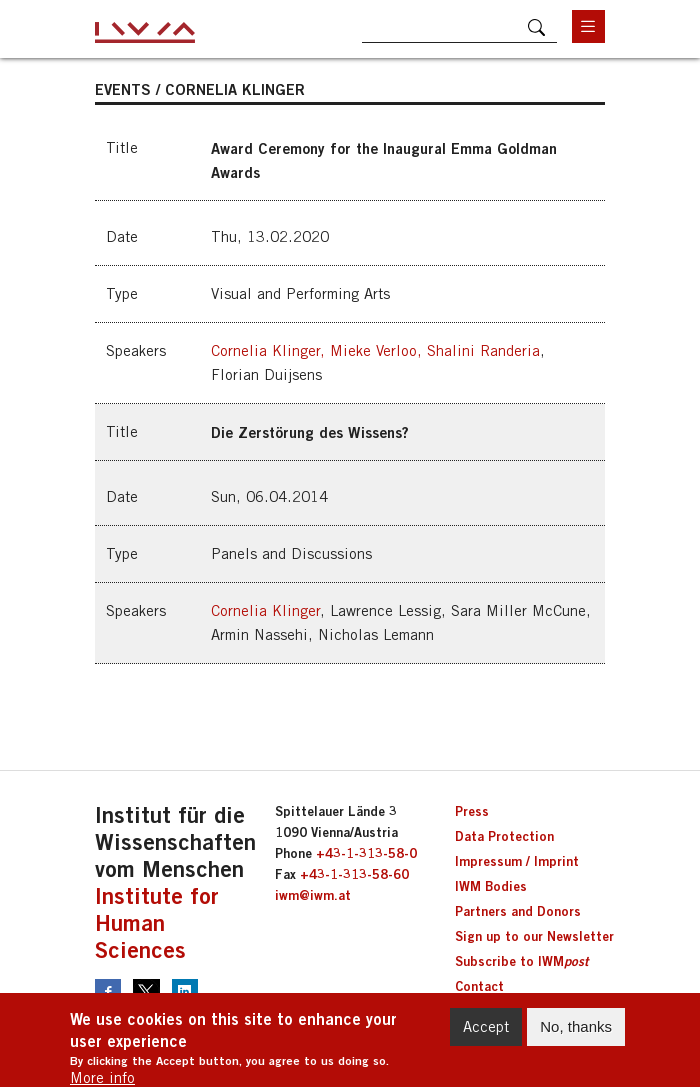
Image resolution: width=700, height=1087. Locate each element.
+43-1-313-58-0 (366, 853)
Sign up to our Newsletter (534, 936)
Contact (479, 986)
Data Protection (504, 836)
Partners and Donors (518, 911)
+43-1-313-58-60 (354, 874)
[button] (350, 262)
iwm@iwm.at (313, 895)
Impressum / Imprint (517, 861)
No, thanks (576, 1034)
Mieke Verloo (373, 350)
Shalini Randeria (483, 350)
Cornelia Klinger (265, 350)
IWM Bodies (491, 886)
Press (472, 811)
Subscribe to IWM (521, 961)
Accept (486, 1034)
